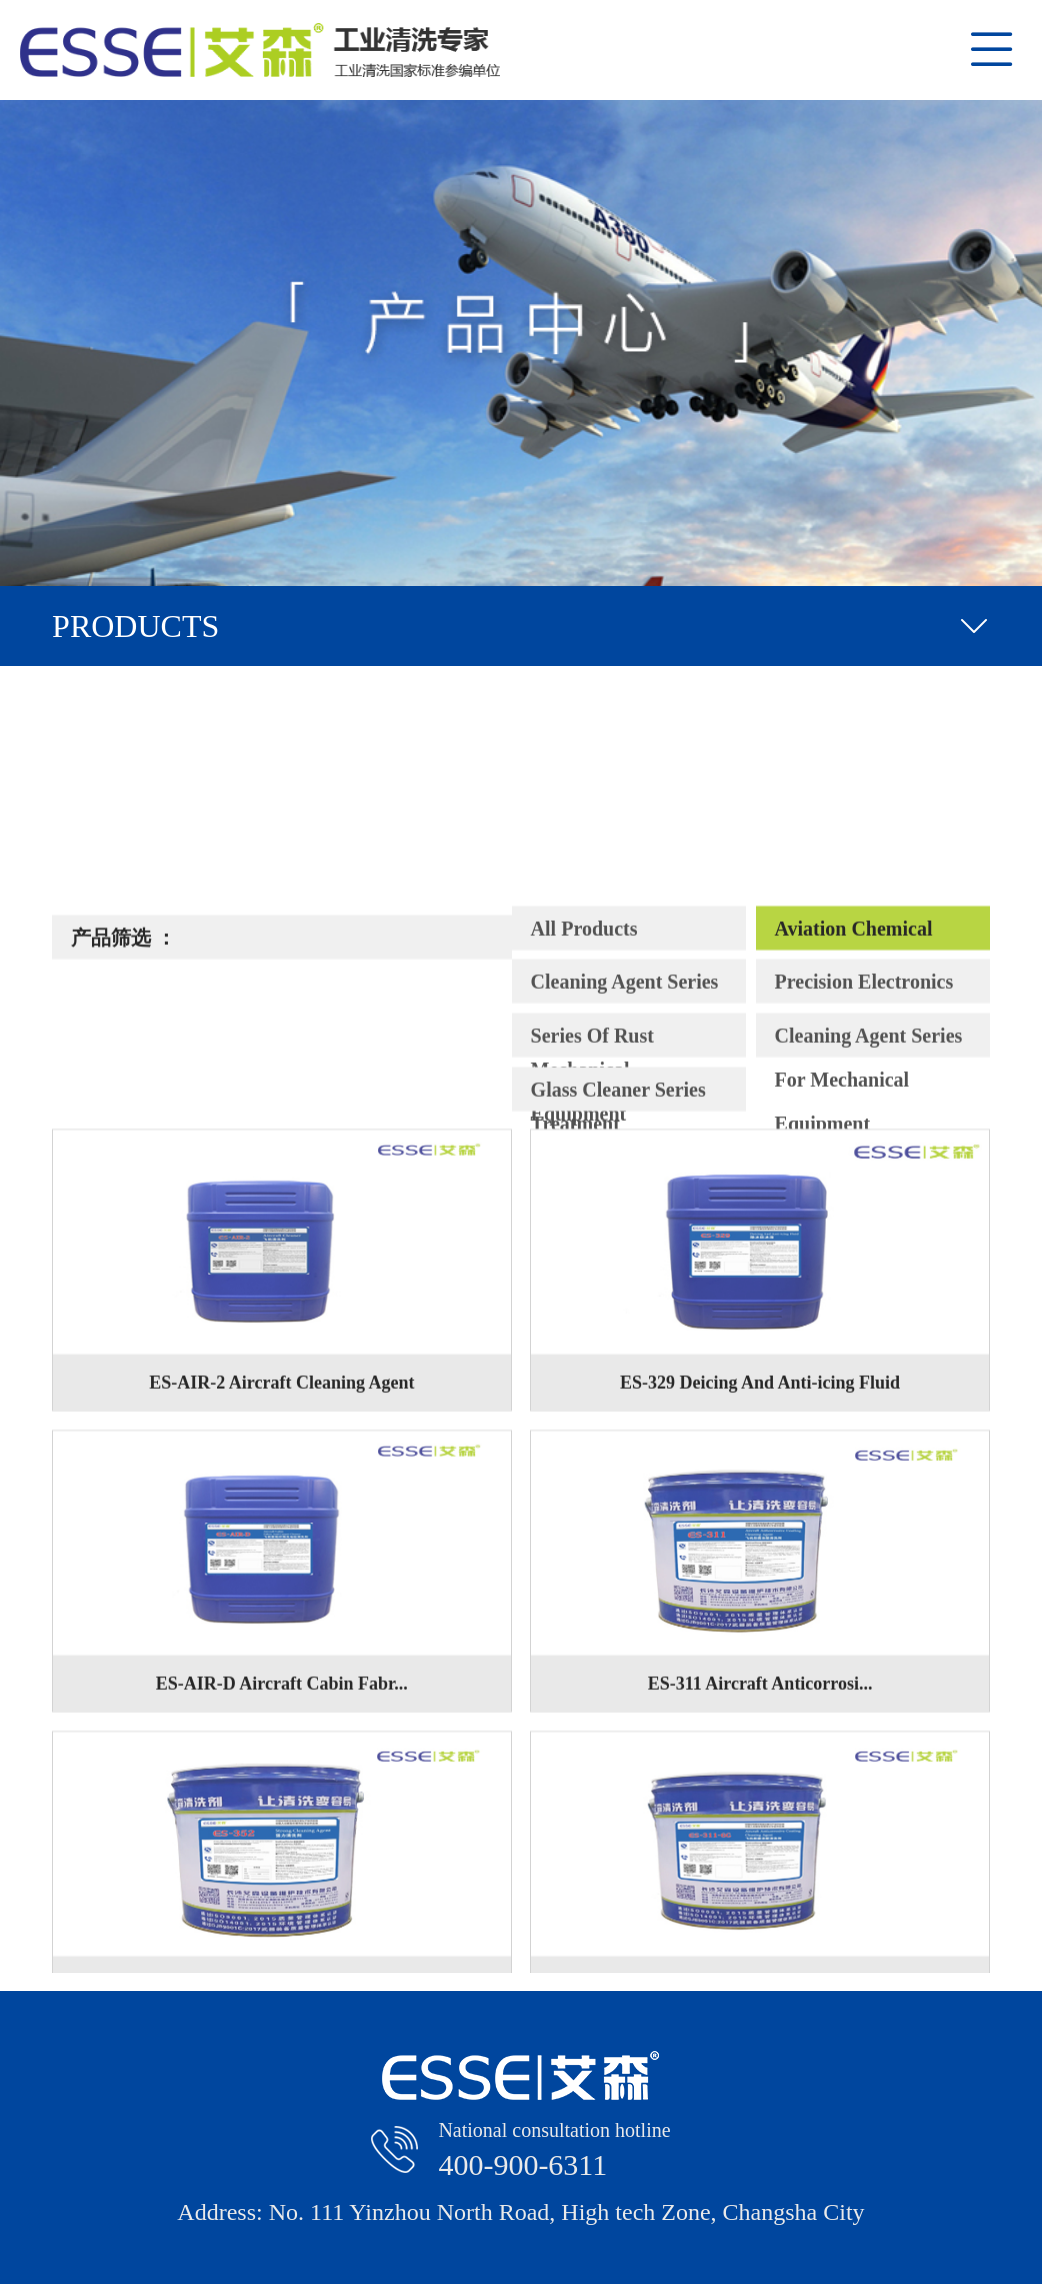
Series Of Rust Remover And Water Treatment (619, 1413)
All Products (584, 1301)
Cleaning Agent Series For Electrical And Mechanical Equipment (625, 1360)
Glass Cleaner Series (618, 1462)
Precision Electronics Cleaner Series (864, 1360)
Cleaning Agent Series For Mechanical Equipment (869, 1413)
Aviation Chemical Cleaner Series (854, 1306)
